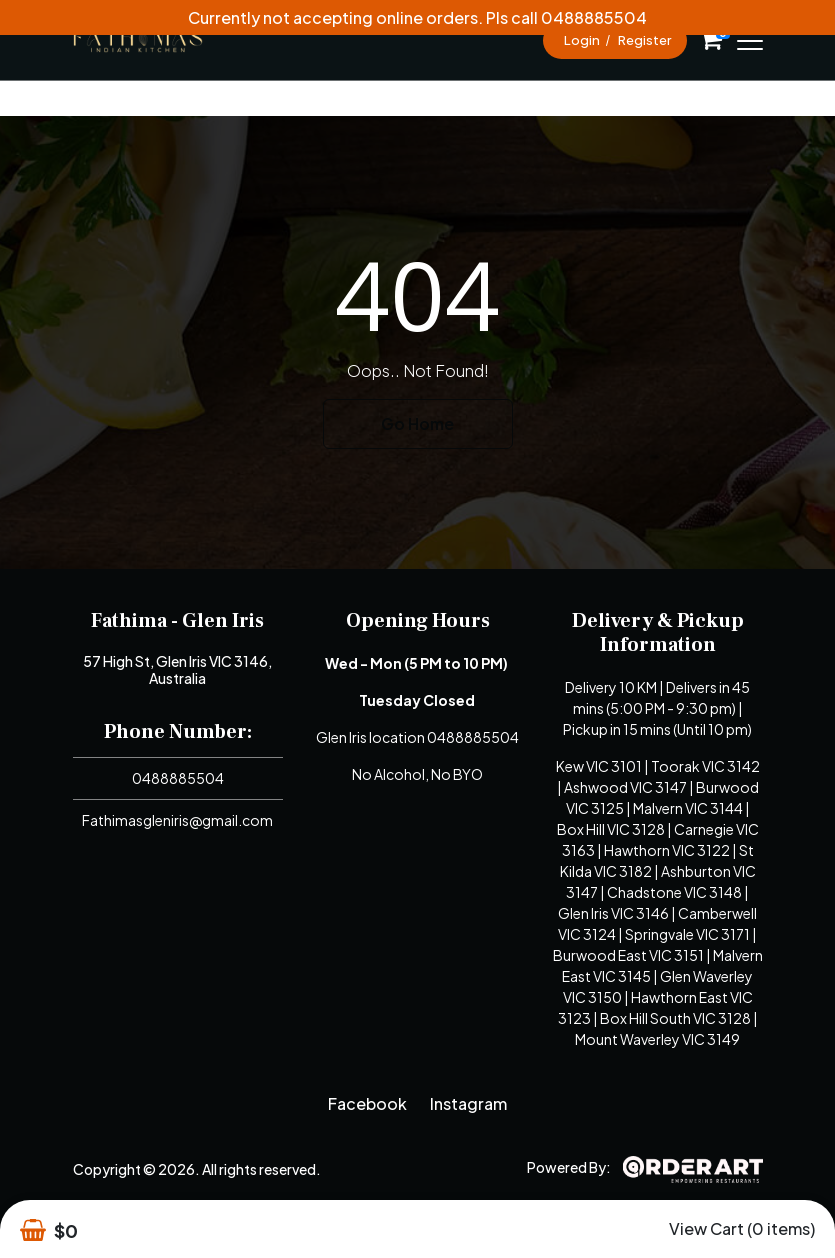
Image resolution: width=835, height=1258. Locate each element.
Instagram (468, 1103)
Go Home (417, 423)
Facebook (367, 1103)
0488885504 (178, 778)
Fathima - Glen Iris (177, 621)
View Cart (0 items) (742, 1228)
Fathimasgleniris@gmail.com (177, 820)
